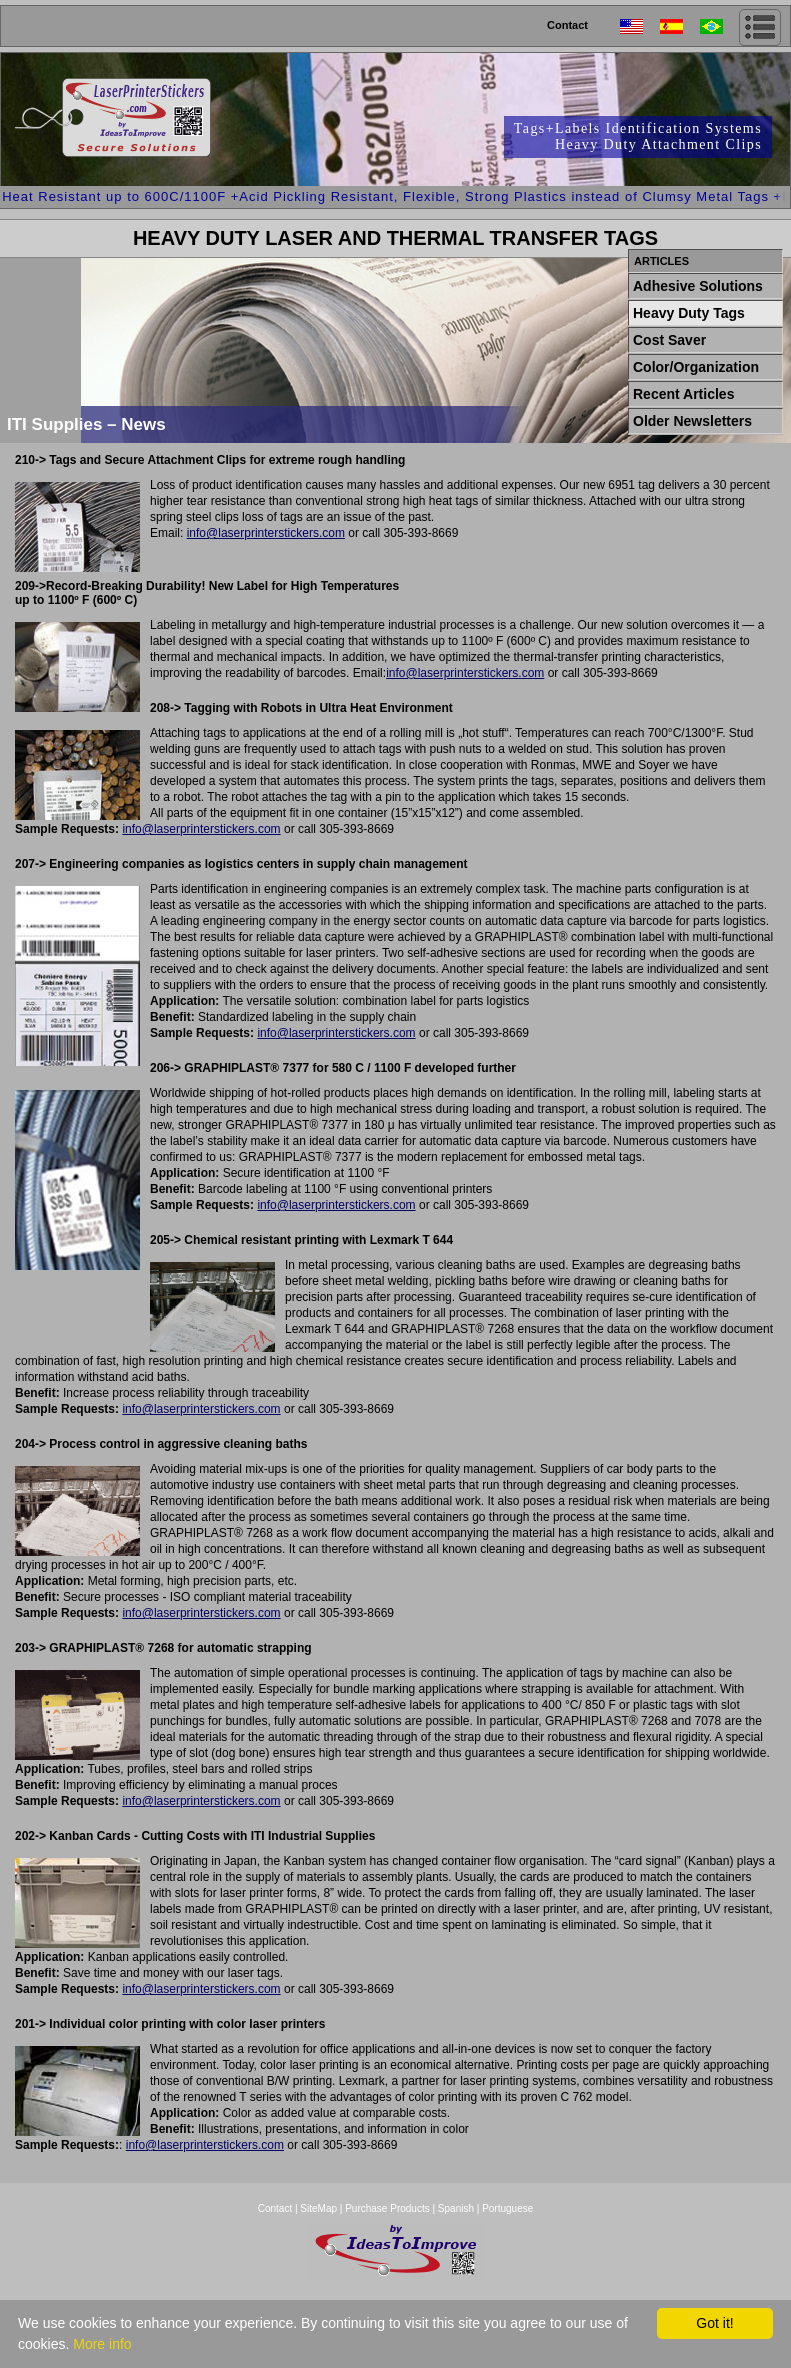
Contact (567, 25)
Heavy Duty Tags (689, 313)
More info (102, 2344)
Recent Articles (683, 394)
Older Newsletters (692, 421)
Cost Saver (669, 340)
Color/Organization (696, 367)
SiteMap (319, 2208)
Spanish (456, 2208)
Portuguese (507, 2208)
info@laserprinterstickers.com (266, 533)
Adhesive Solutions (698, 286)
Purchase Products (387, 2208)
